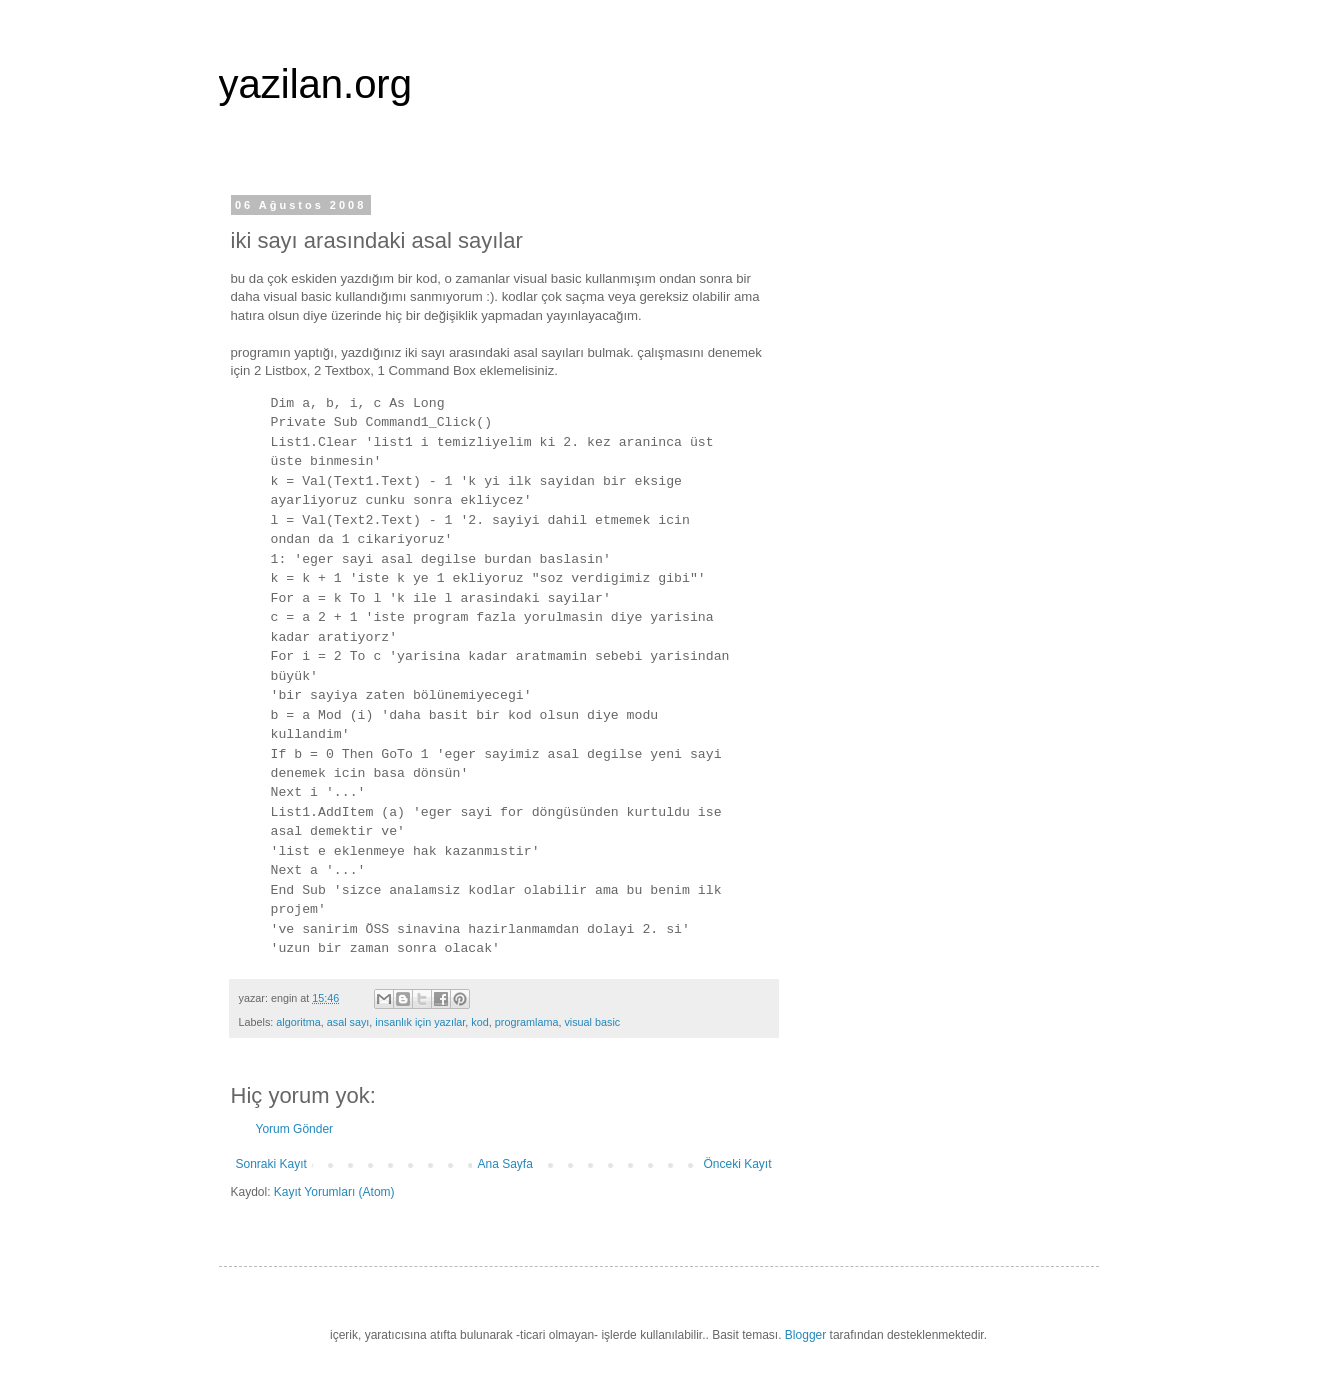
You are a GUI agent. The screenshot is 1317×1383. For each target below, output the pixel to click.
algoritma (298, 1022)
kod (479, 1022)
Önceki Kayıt (737, 1164)
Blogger (805, 1335)
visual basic (592, 1022)
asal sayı (348, 1022)
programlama (527, 1022)
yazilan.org (315, 84)
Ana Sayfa (504, 1164)
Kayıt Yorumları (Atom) (334, 1192)
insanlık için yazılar (420, 1022)
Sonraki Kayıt (271, 1164)
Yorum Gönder (295, 1129)
